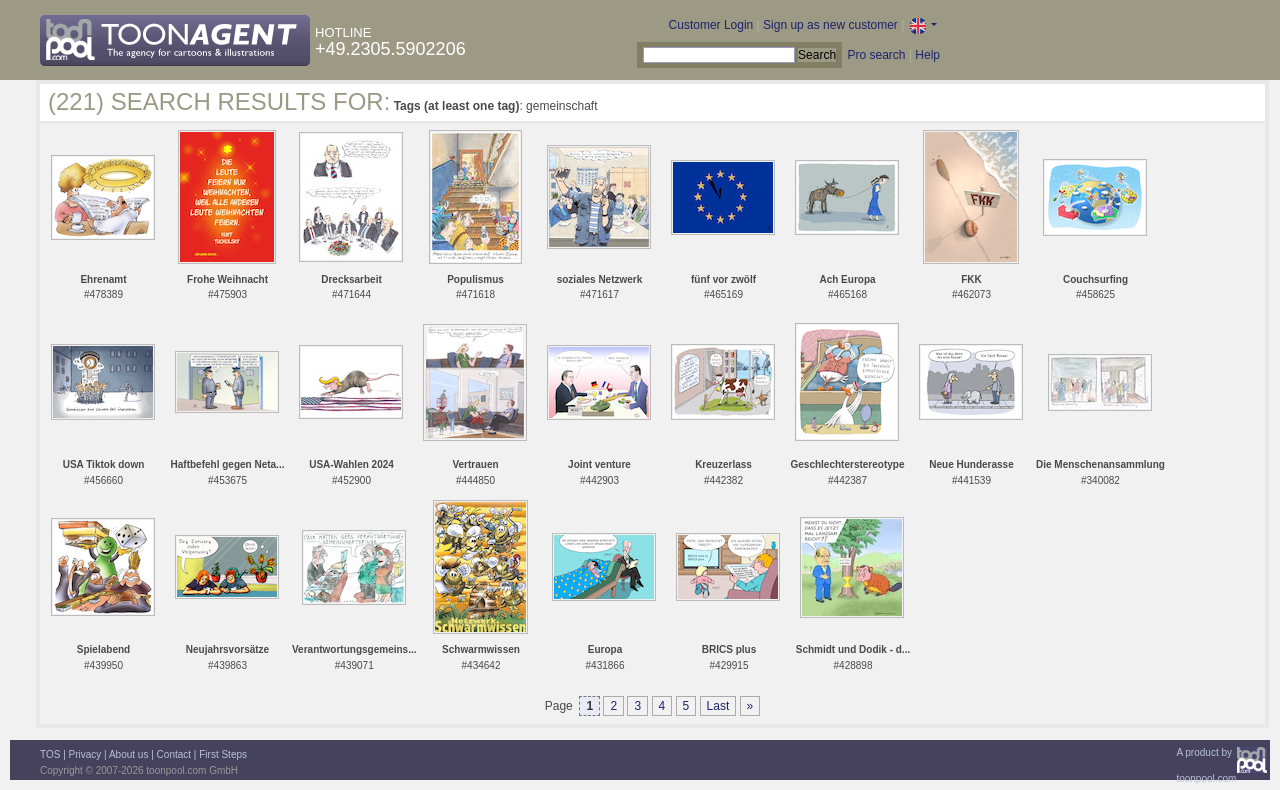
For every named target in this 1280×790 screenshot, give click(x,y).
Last (718, 706)
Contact (174, 754)
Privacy (85, 754)
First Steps (223, 754)
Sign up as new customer (830, 25)
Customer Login (711, 25)
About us (128, 754)
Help (927, 55)
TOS (50, 754)
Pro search (876, 55)
